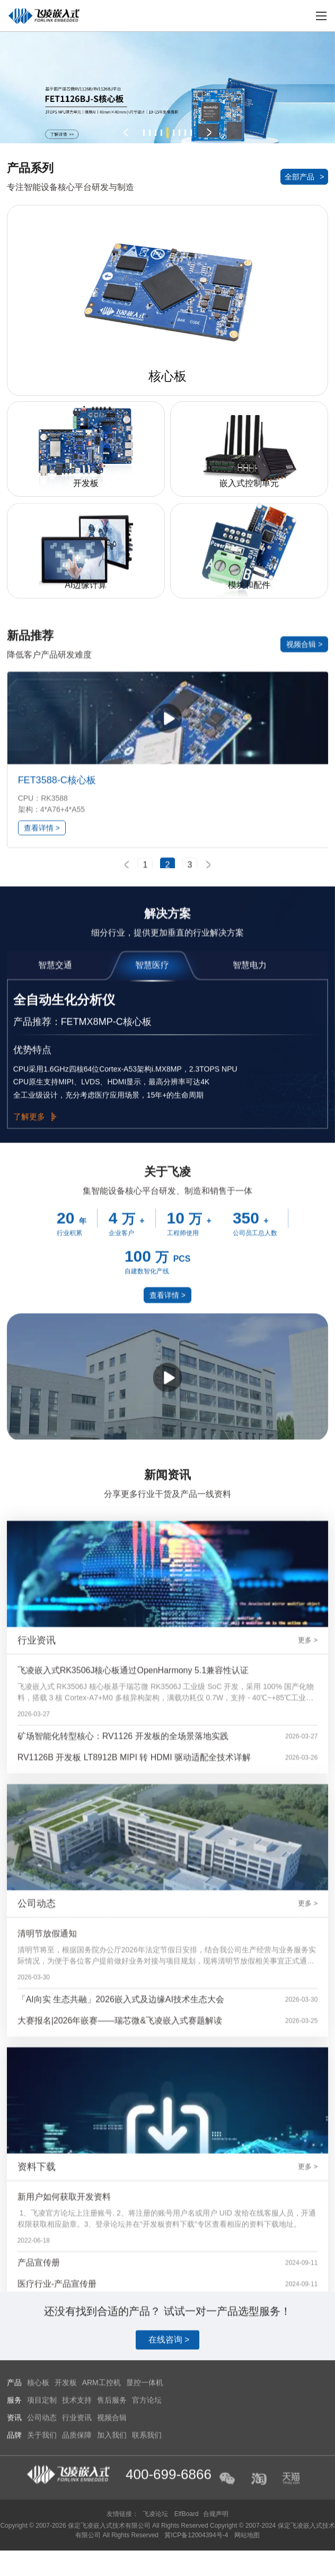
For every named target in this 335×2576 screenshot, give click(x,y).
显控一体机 (144, 2550)
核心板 (38, 2550)
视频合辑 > (304, 840)
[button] (126, 132)
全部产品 (304, 176)
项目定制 (42, 2567)
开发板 (66, 2550)
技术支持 (77, 2567)
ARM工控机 (101, 2550)
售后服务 (112, 2567)
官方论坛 (147, 2567)
